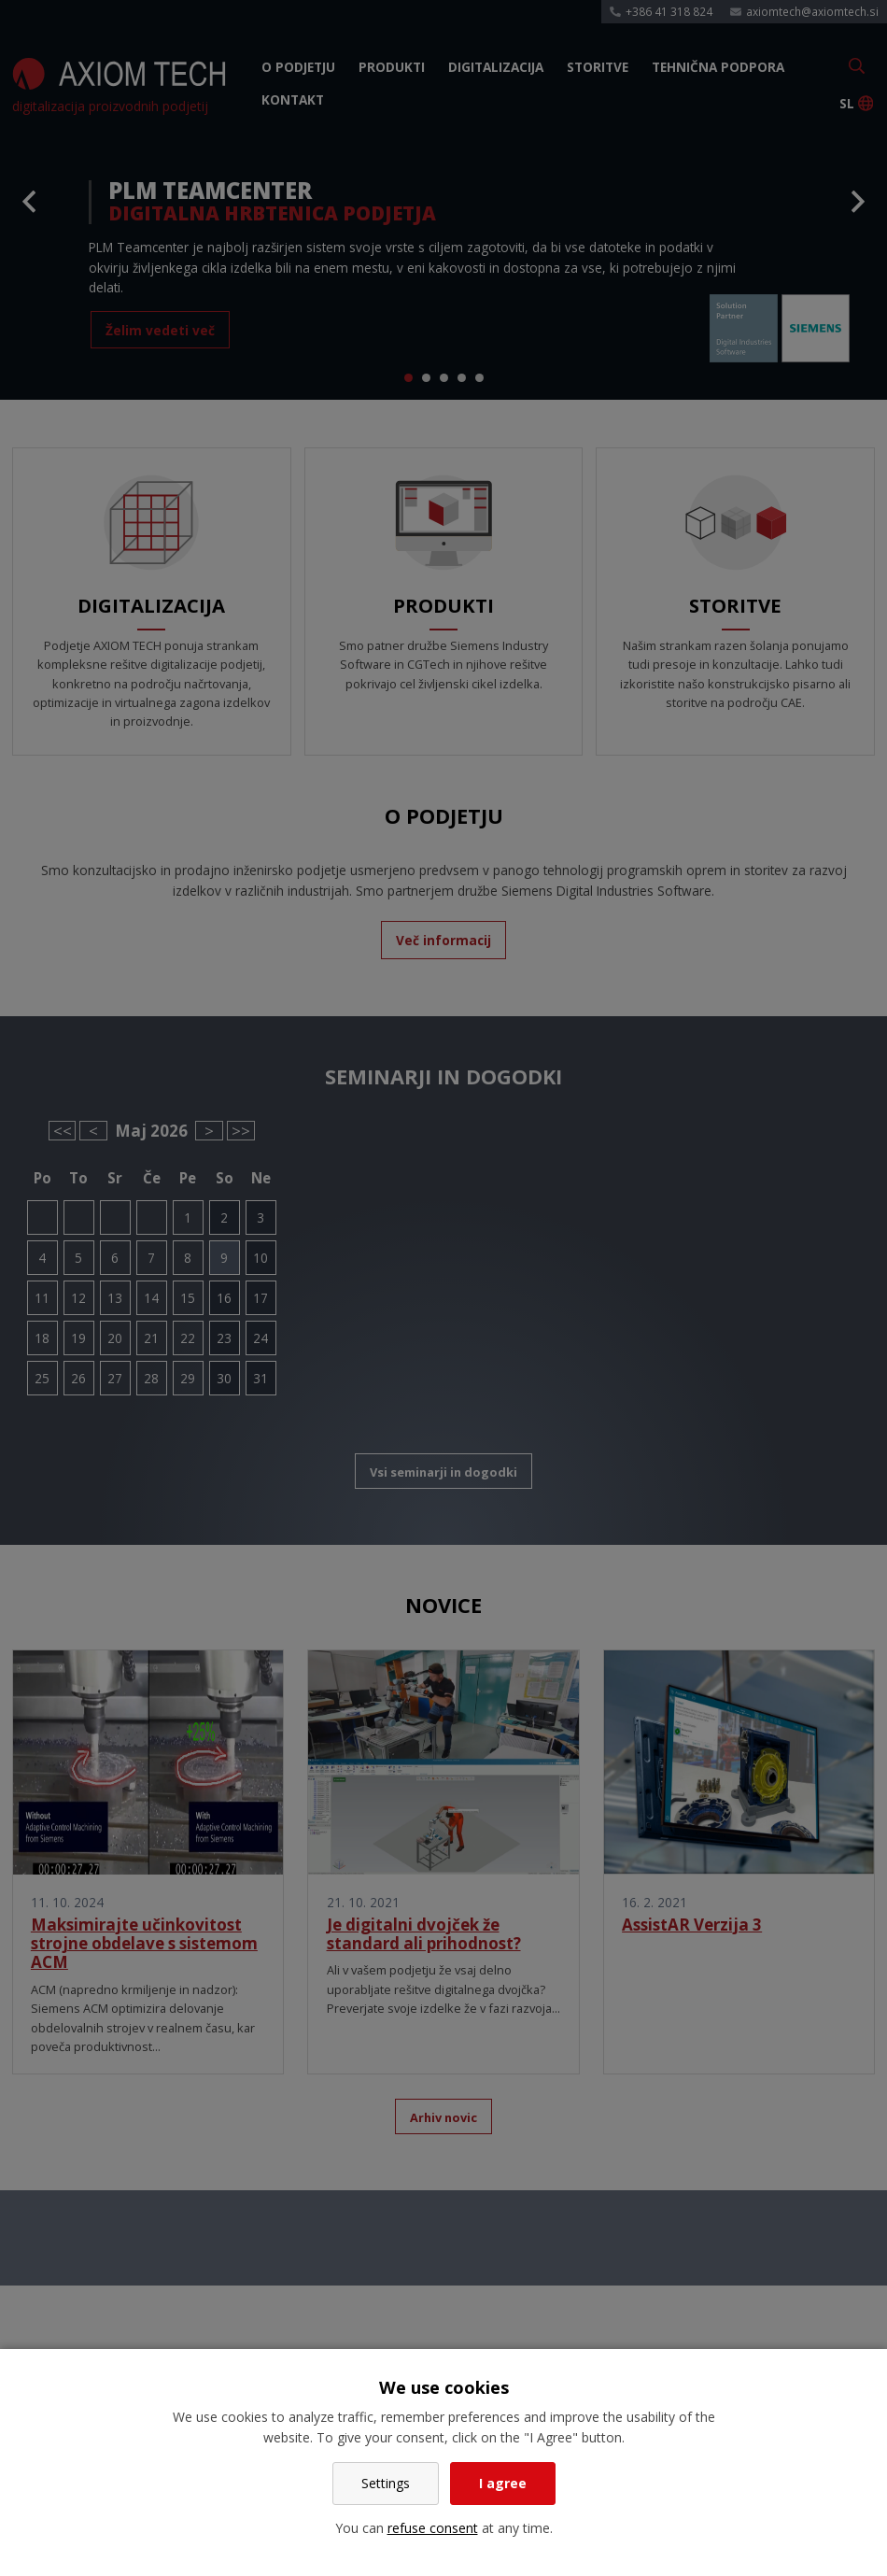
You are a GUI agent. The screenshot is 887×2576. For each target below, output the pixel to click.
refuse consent (432, 2528)
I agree (503, 2483)
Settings (385, 2483)
